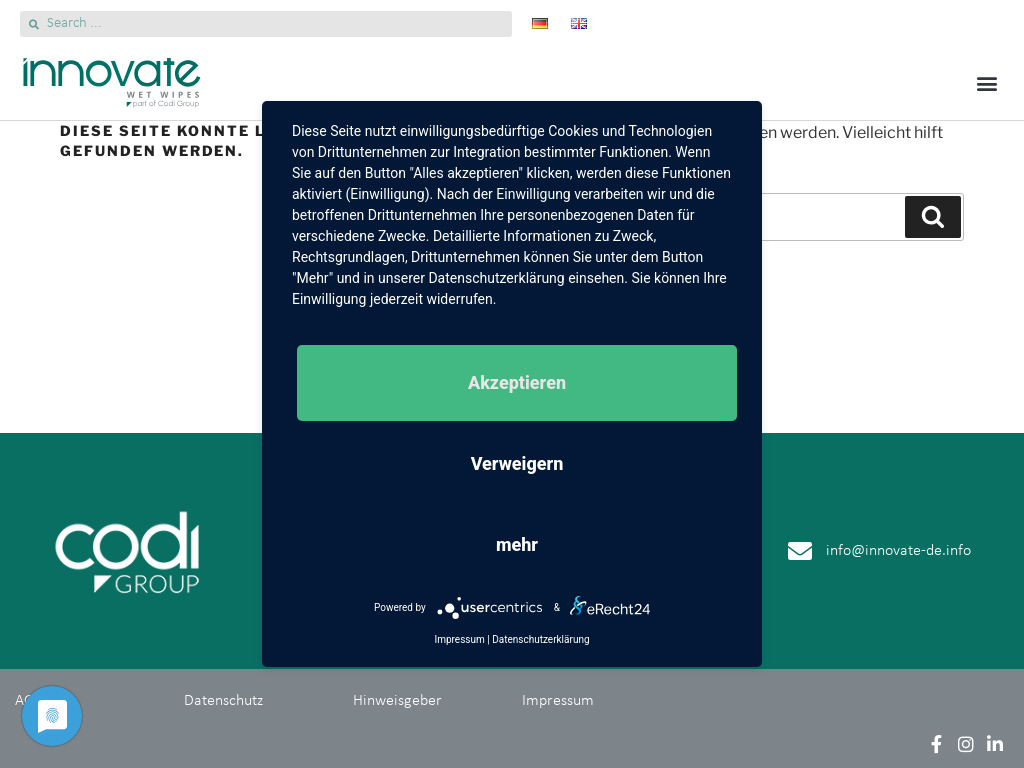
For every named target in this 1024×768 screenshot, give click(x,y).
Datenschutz (223, 701)
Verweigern (517, 463)
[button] (987, 83)
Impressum (558, 701)
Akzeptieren (517, 382)
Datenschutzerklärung (540, 639)
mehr (517, 544)
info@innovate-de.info (898, 551)
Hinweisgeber (397, 701)
